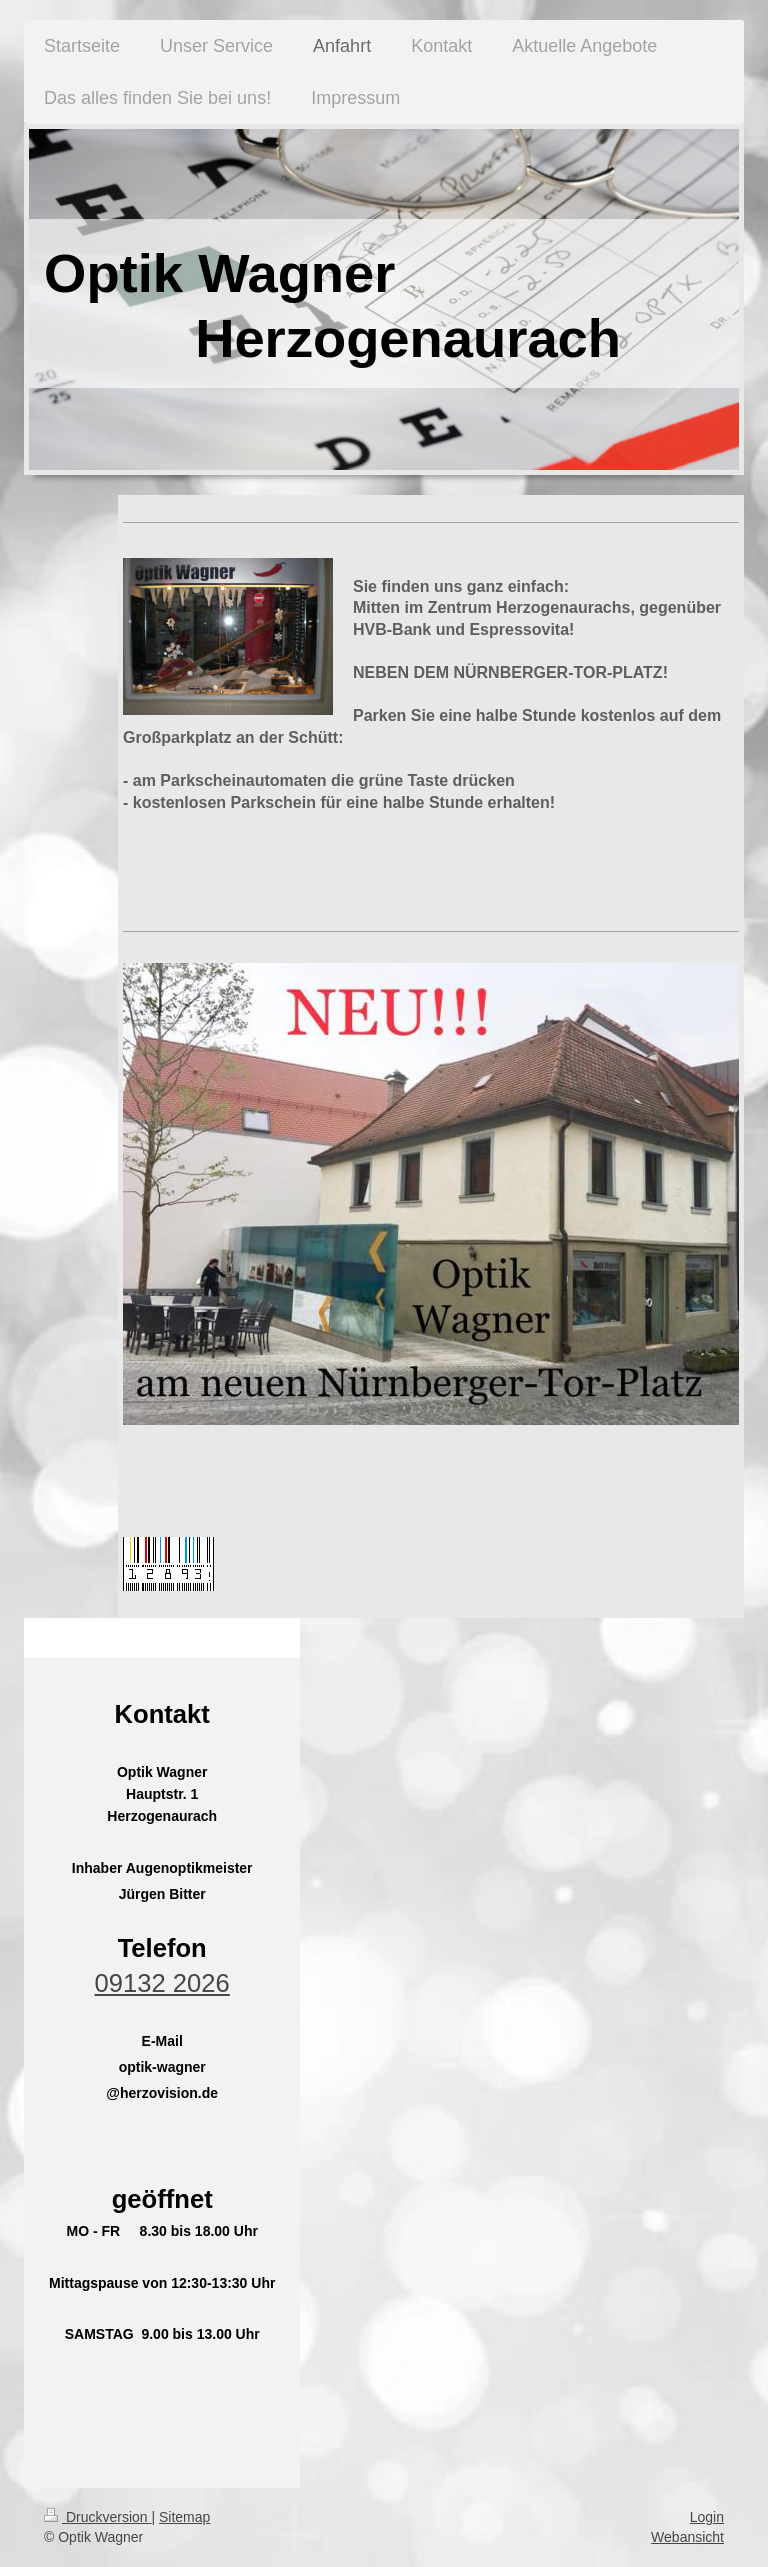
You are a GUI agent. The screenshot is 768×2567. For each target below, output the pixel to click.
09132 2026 (162, 1983)
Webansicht (687, 2537)
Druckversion (97, 2517)
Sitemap (184, 2517)
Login (707, 2517)
